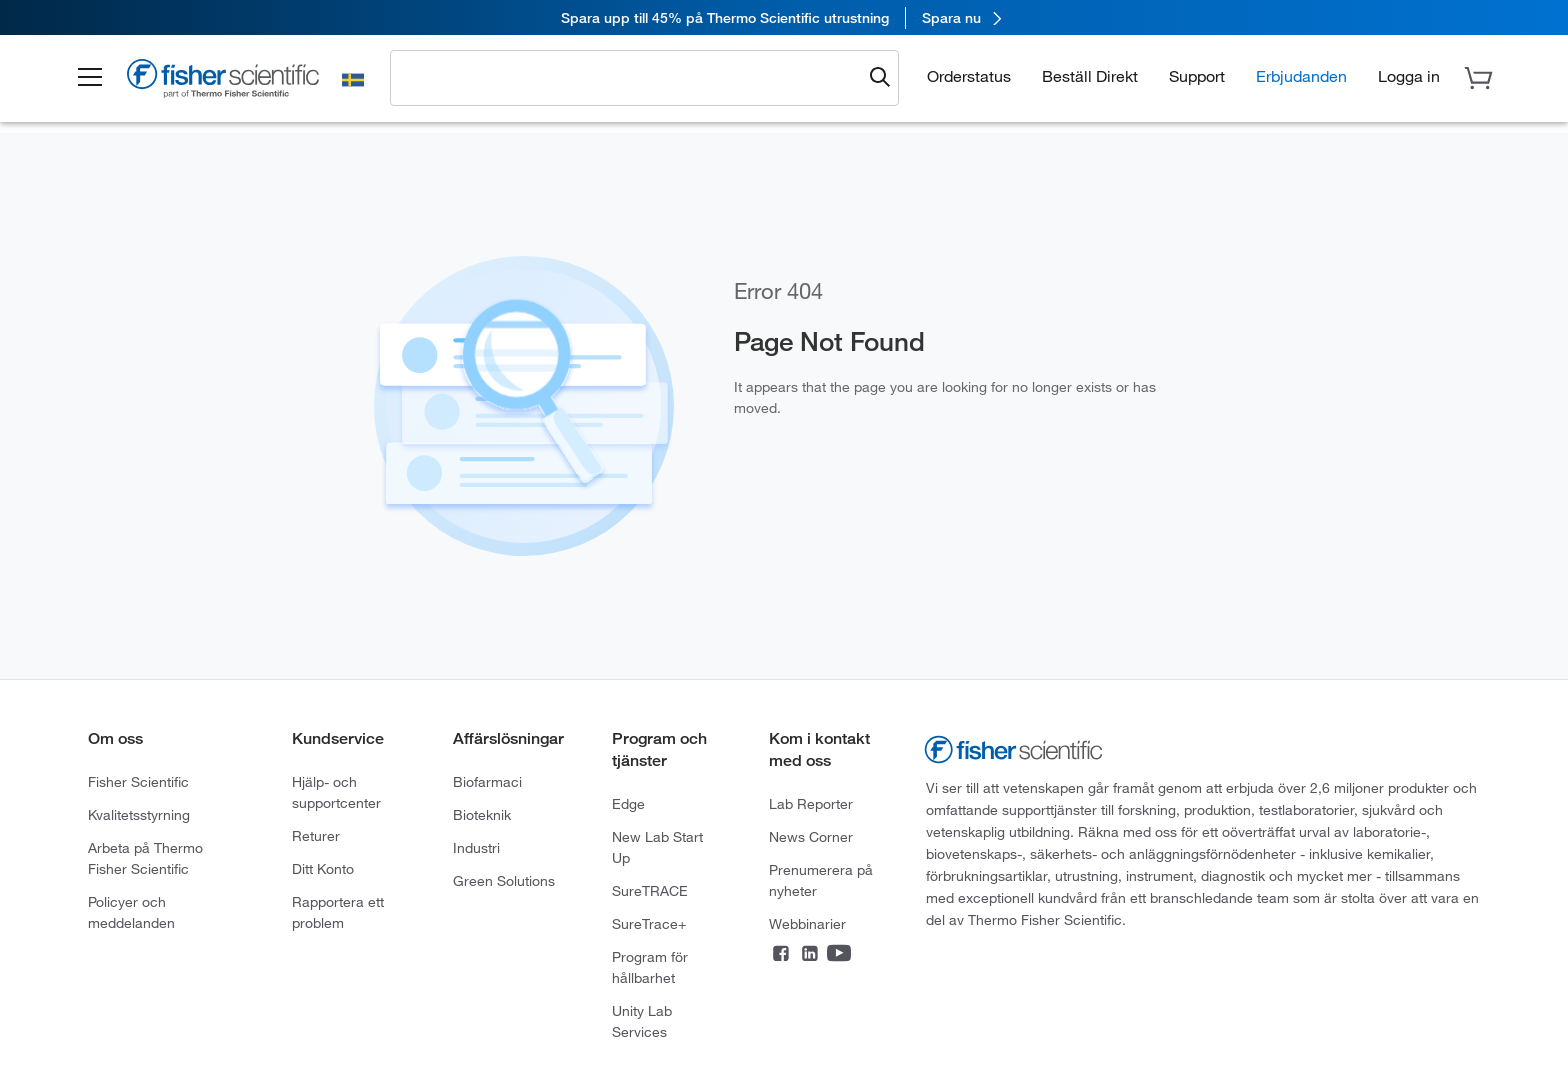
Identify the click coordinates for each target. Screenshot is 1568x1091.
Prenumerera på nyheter (821, 880)
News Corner (811, 837)
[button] (90, 78)
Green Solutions (504, 881)
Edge (628, 804)
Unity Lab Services (642, 1021)
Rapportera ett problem (338, 912)
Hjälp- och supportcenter (336, 792)
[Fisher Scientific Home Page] (223, 81)
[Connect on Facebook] (781, 955)
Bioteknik (482, 815)
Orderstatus (969, 76)
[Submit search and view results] (880, 78)
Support (1197, 76)
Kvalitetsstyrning (139, 815)
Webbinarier (807, 924)
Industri (476, 848)
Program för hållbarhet (650, 967)
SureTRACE (650, 891)
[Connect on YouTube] (839, 955)
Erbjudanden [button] (1301, 76)
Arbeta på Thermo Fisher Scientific (145, 858)
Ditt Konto (323, 869)
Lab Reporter (811, 804)
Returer (316, 836)
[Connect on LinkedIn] (810, 955)
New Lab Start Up (657, 847)
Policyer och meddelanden (131, 912)
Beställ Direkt (1090, 76)
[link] (784, 17)
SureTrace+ (649, 924)
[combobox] (631, 77)
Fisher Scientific (138, 782)
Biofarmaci (487, 782)
